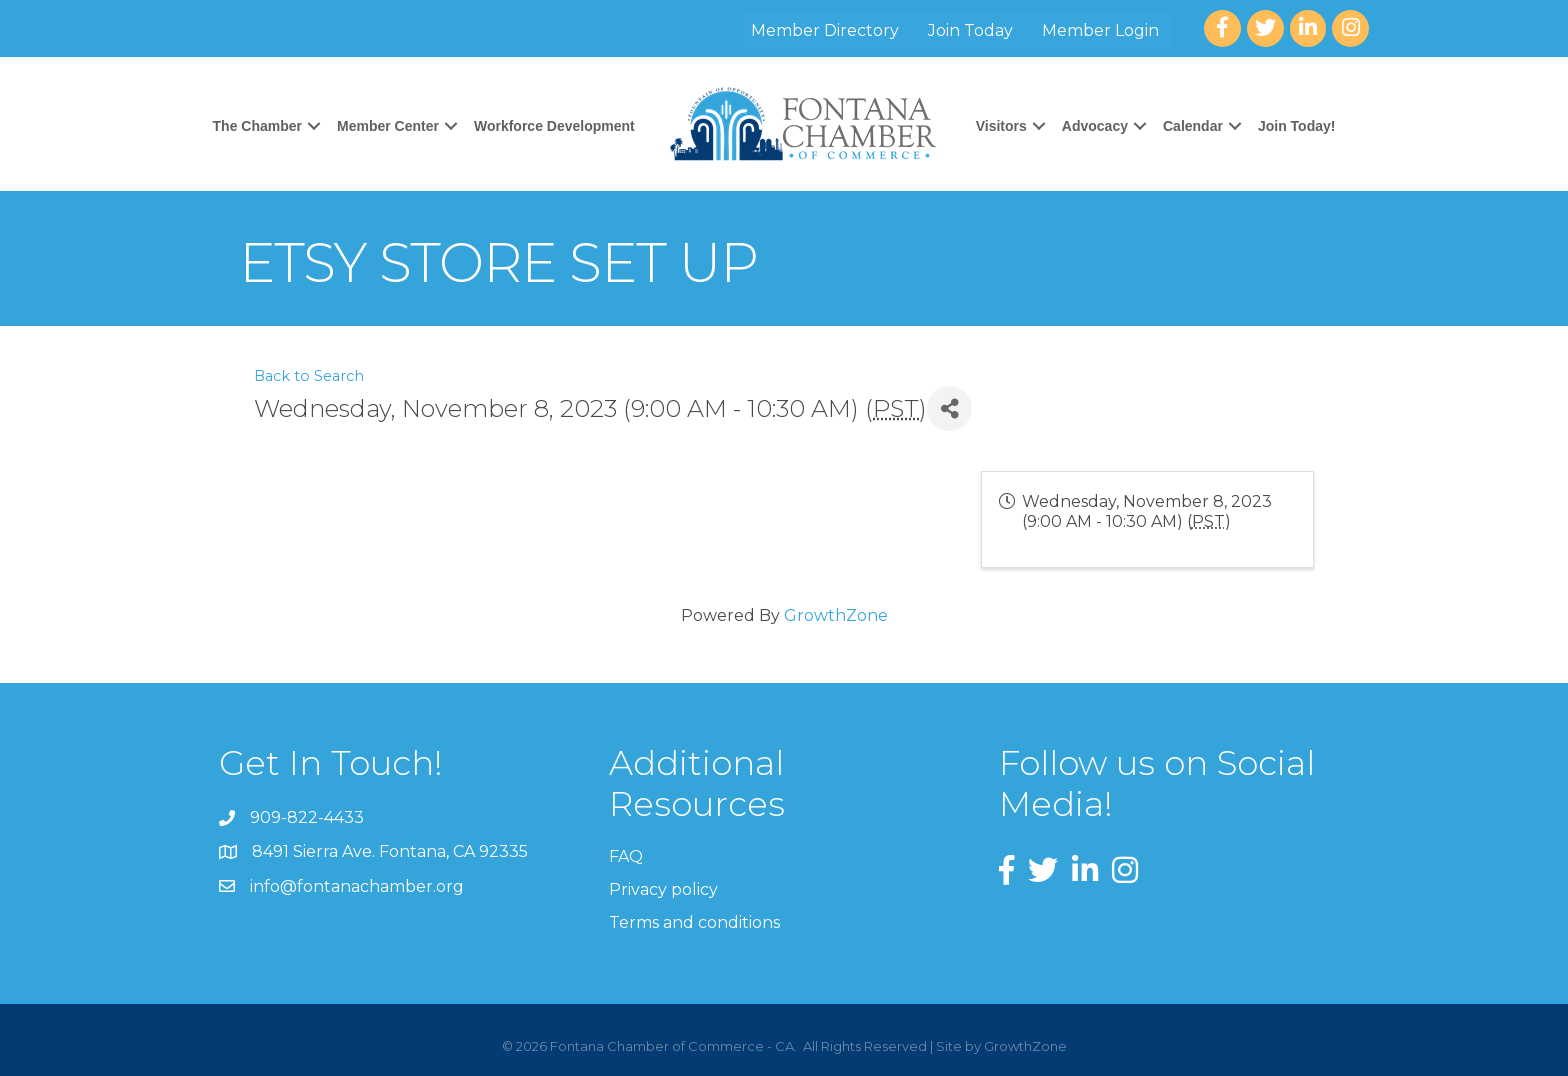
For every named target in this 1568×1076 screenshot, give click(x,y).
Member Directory (825, 30)
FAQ (626, 856)
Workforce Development (554, 126)
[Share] (949, 408)
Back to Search (309, 376)
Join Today (970, 30)
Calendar (1193, 126)
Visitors (1001, 126)
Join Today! (1297, 126)
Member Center (388, 126)
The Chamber (257, 126)
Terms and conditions (694, 922)
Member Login (1100, 30)
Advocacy (1095, 126)
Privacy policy (663, 889)
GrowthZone (836, 615)
